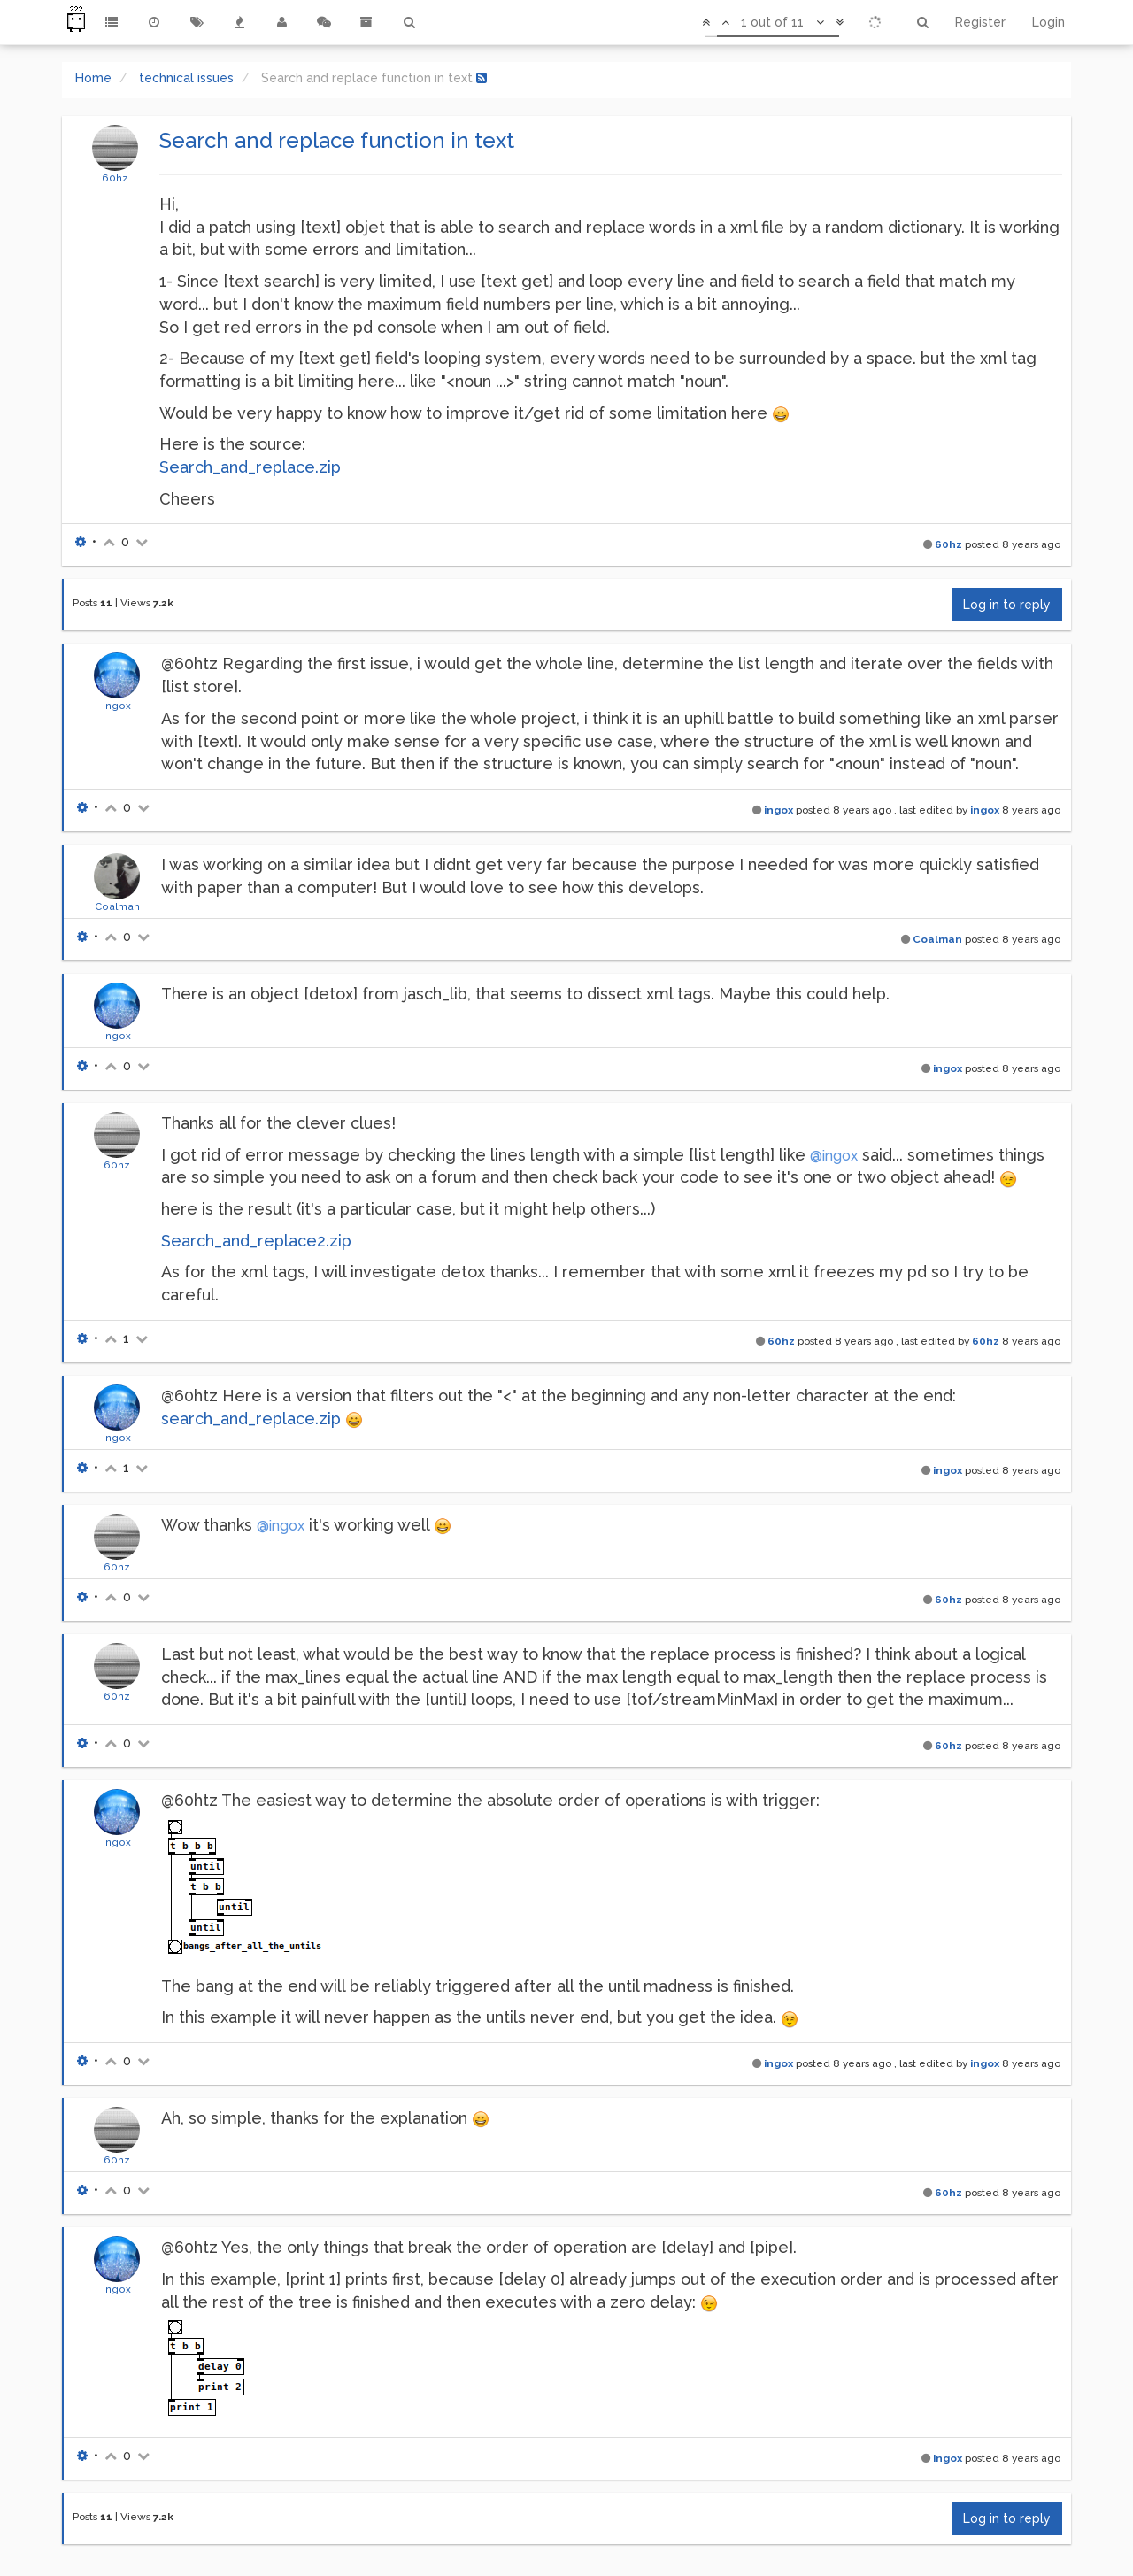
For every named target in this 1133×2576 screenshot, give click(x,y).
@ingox (834, 1155)
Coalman (117, 906)
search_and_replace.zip (251, 1418)
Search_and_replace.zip (250, 467)
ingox (117, 705)
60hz (115, 178)
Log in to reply (1007, 605)
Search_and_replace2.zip (256, 1240)
